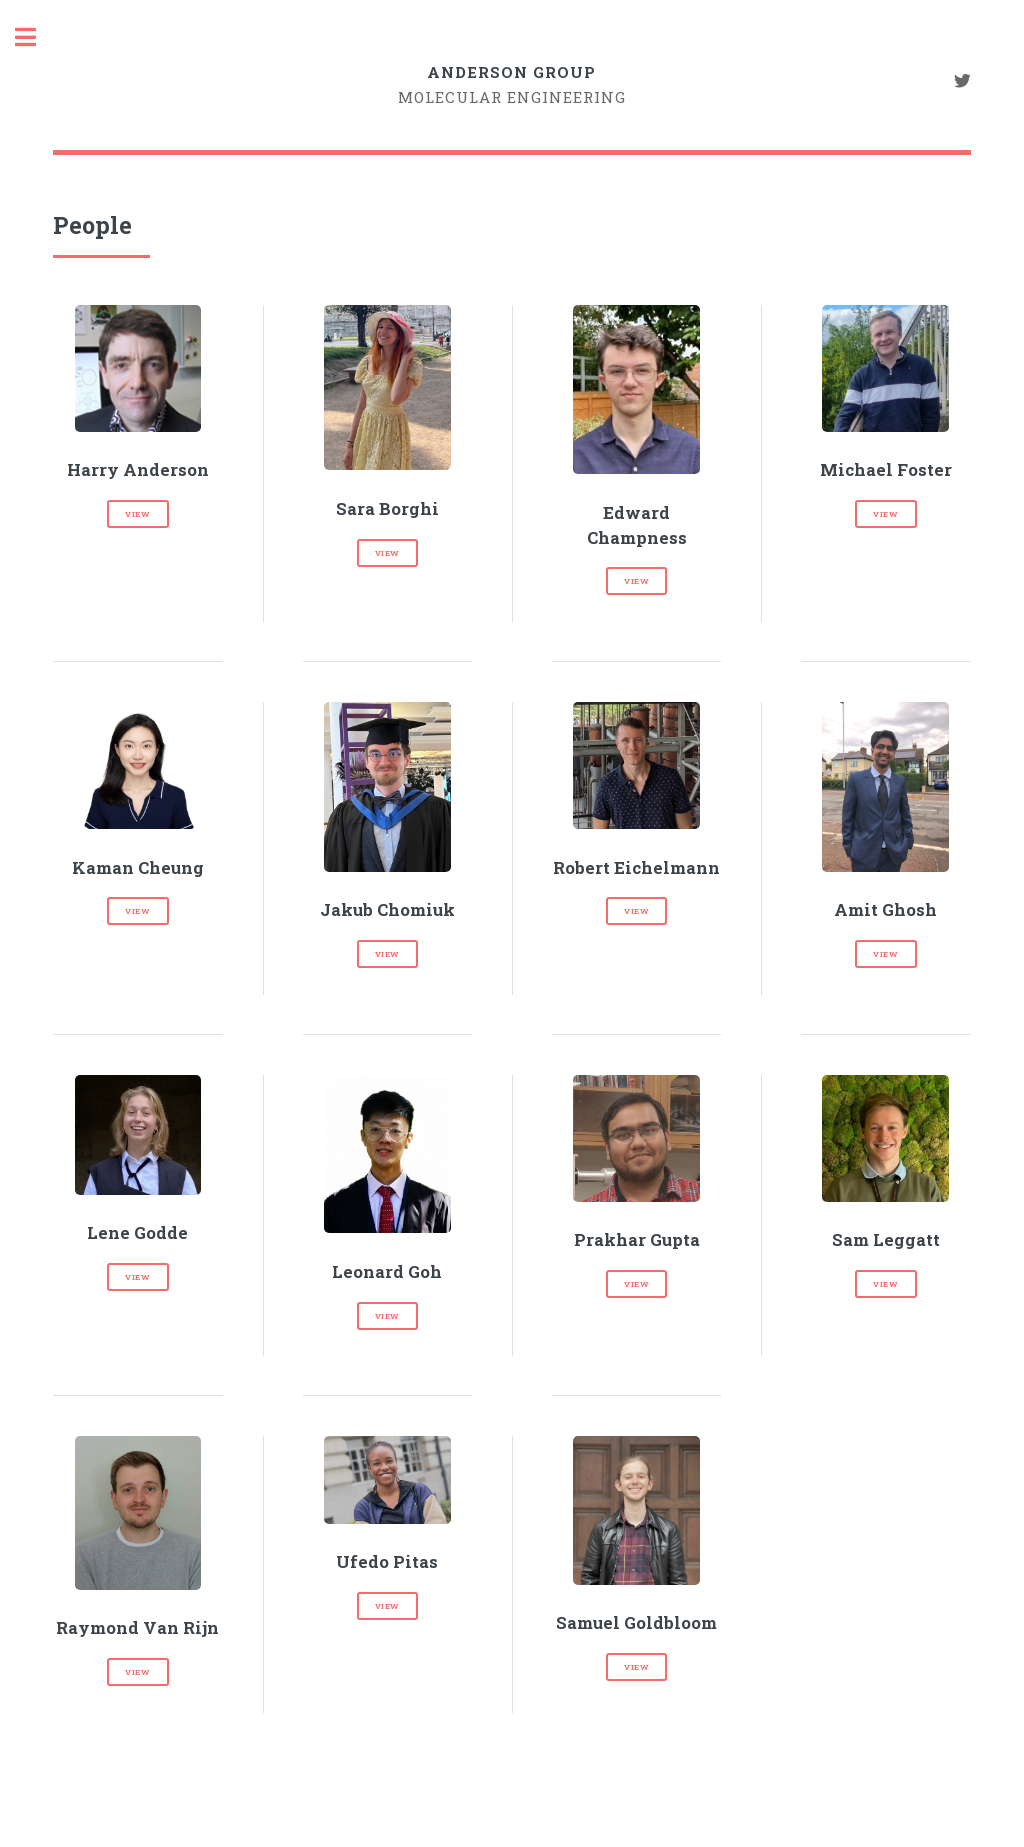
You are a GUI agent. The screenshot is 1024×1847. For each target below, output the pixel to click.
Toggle (36, 37)
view (137, 514)
